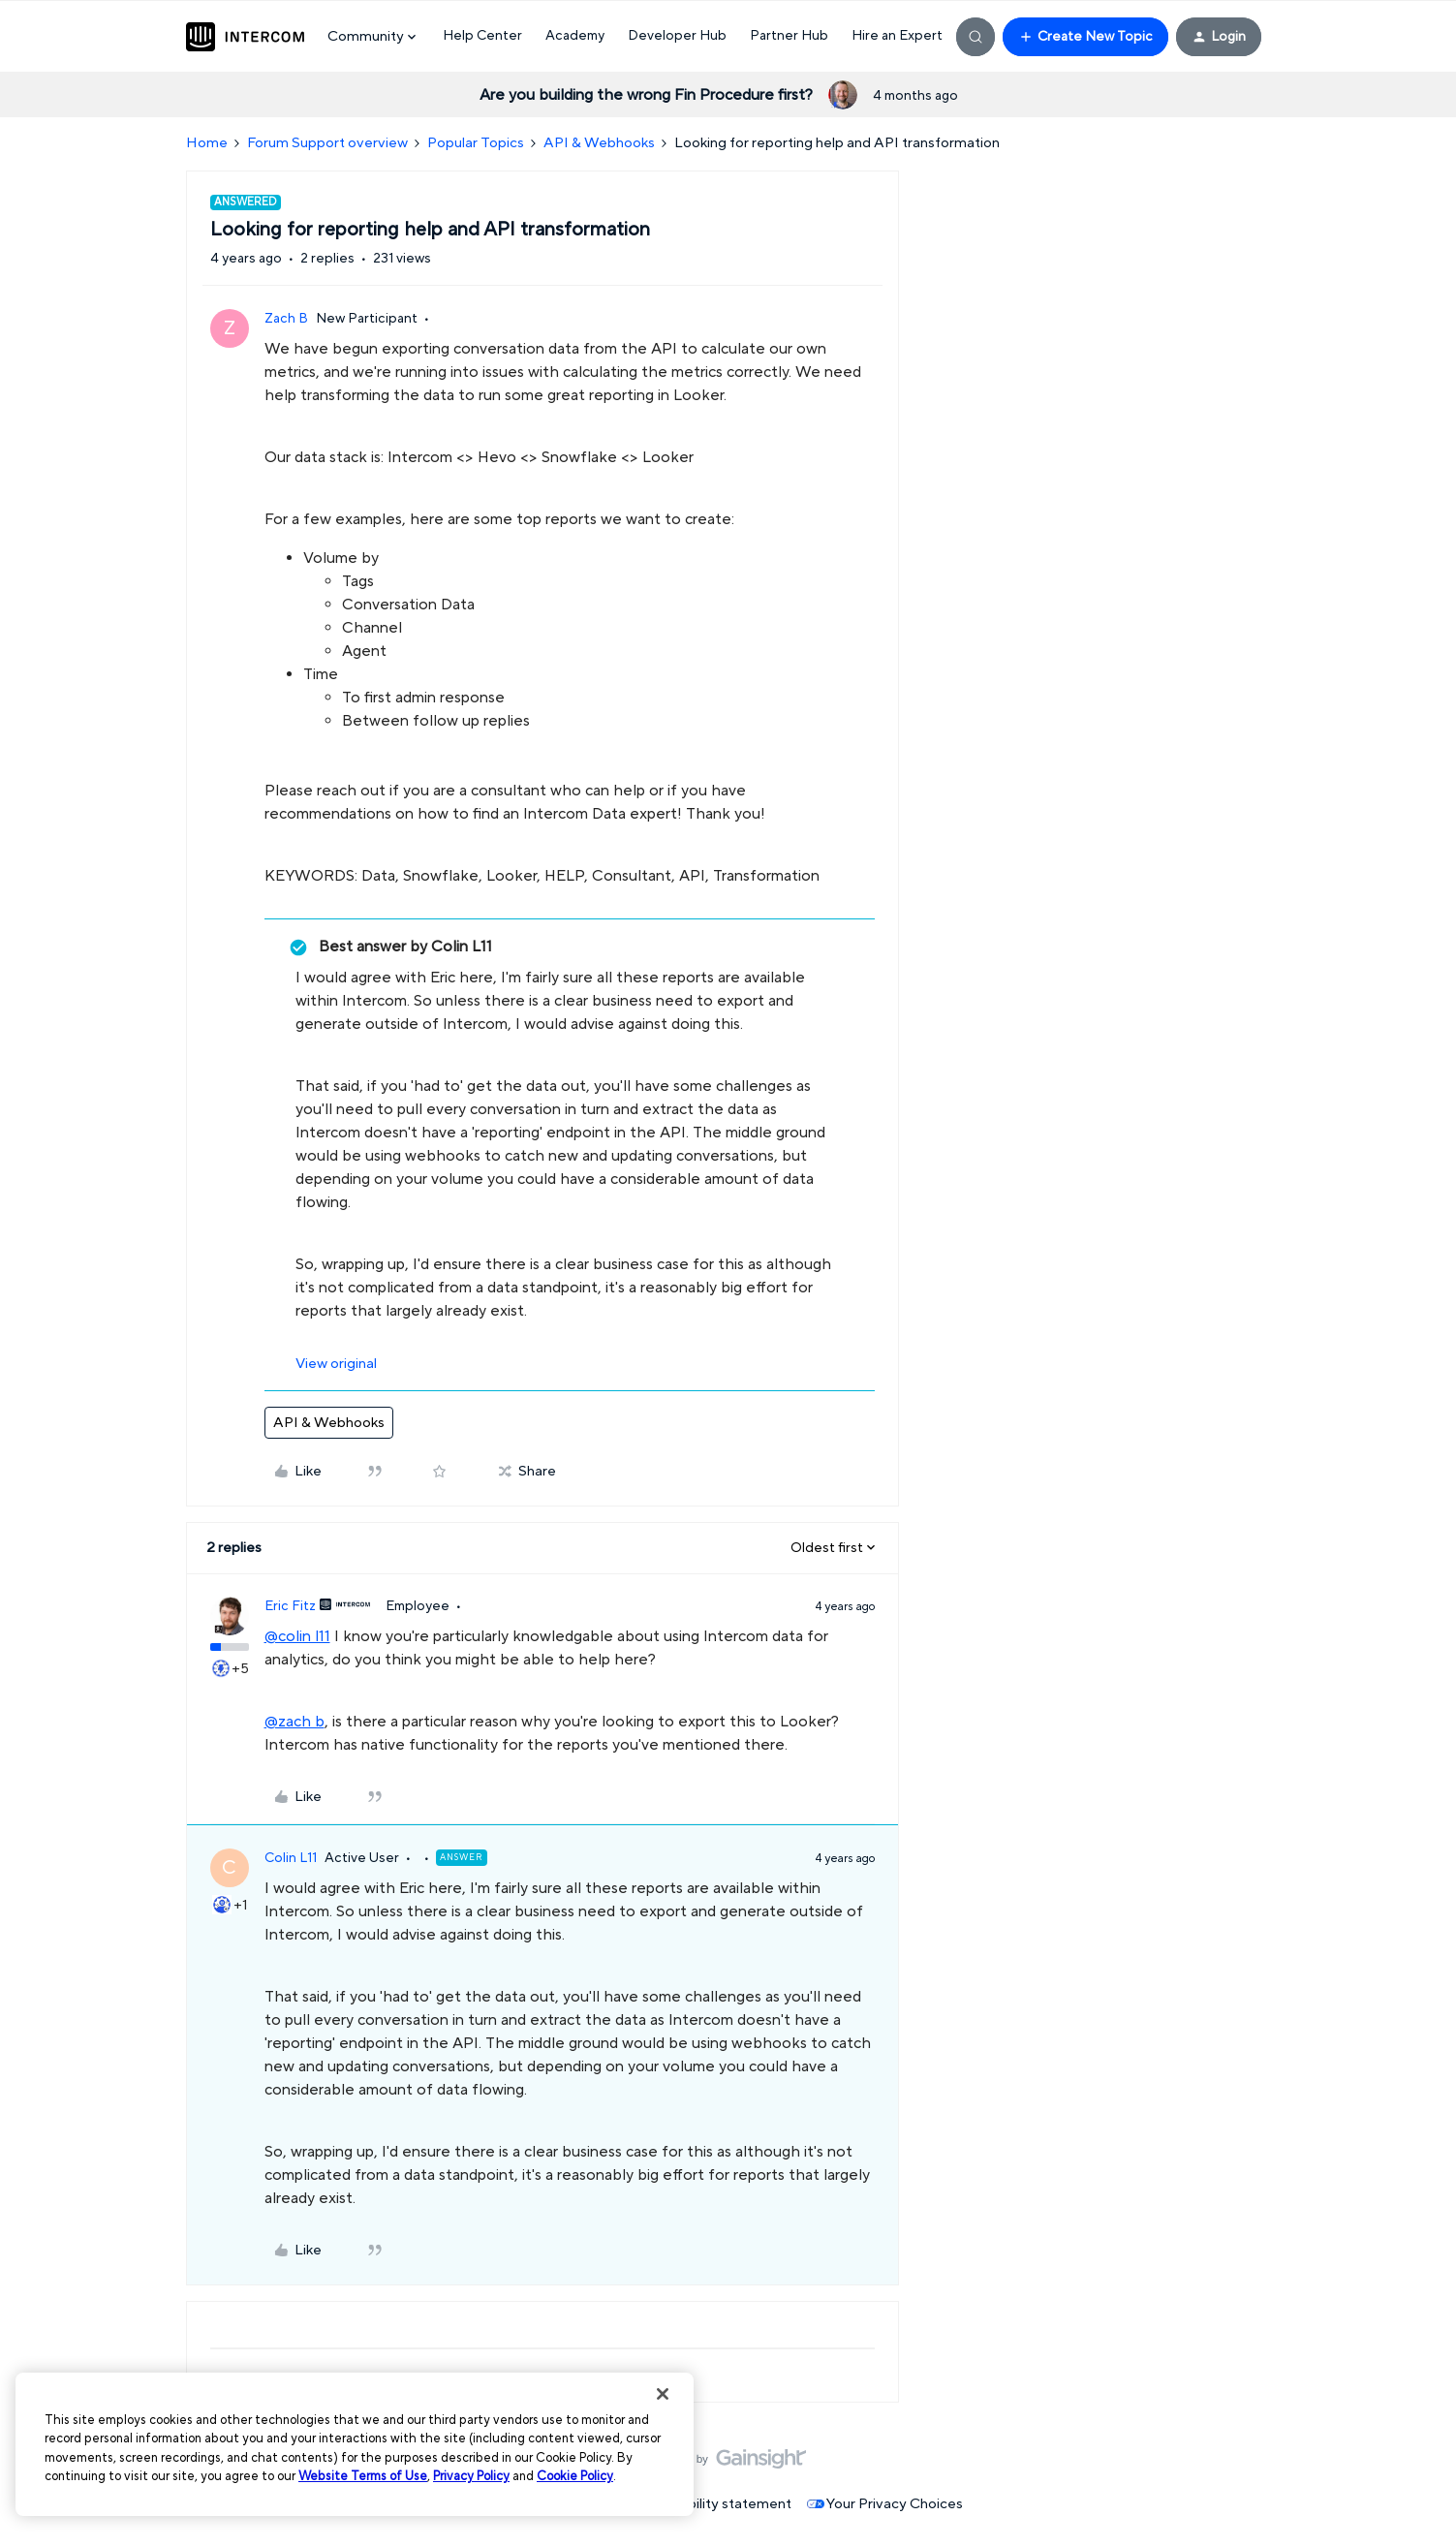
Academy (574, 36)
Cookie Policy (575, 2476)
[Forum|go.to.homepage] (245, 36)
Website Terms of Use (362, 2476)
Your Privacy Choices (885, 2504)
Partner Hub (789, 36)
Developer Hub (677, 36)
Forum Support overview (327, 143)
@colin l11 (297, 1636)
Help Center (482, 36)
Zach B (286, 318)
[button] (1085, 36)
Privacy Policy (471, 2476)
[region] (354, 2444)
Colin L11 (290, 1858)
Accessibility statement (713, 2504)
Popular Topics (475, 143)
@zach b (294, 1721)
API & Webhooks (599, 143)
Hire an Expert (897, 36)
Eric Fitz (290, 1606)
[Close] (662, 2394)
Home (207, 143)
